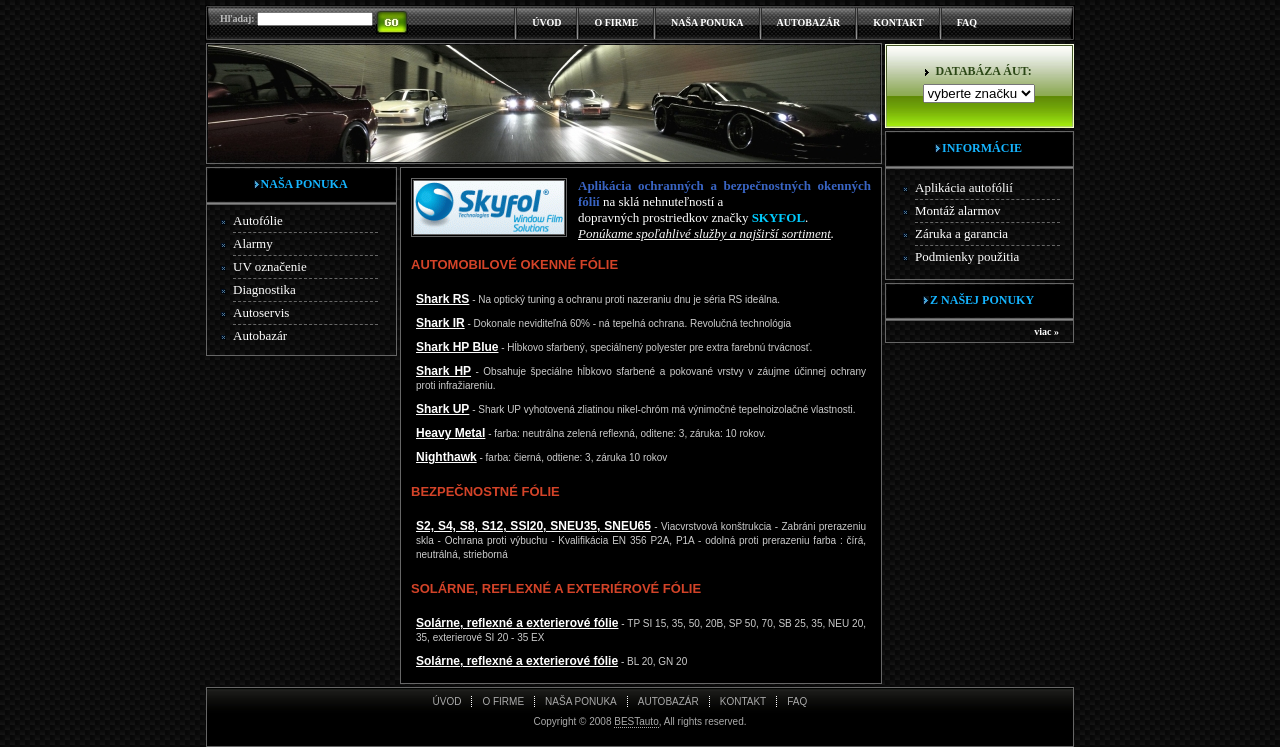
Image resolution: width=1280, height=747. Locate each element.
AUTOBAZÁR (809, 22)
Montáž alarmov (958, 210)
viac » (1046, 331)
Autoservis (261, 312)
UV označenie (270, 266)
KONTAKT (898, 22)
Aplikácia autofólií (964, 187)
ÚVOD (546, 22)
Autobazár (260, 335)
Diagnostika (264, 289)
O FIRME (616, 22)
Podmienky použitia (967, 256)
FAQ (967, 22)
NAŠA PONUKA (707, 22)
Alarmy (253, 243)
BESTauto (636, 721)
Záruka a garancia (961, 233)
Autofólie (258, 220)
